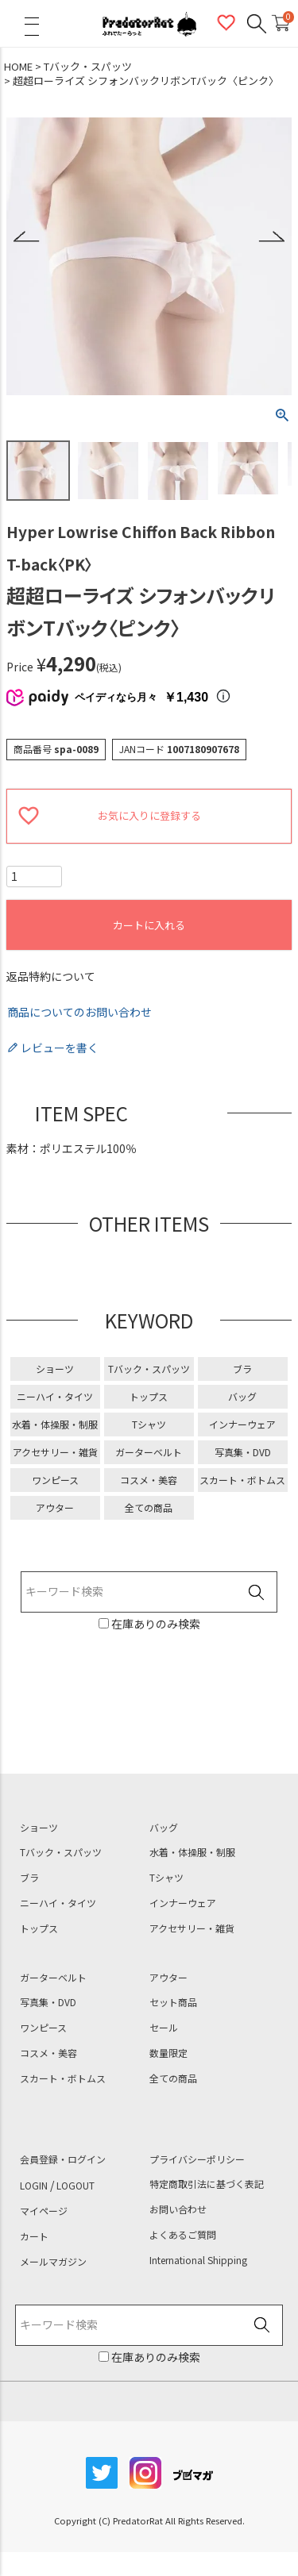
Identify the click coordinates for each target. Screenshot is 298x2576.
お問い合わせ (178, 2209)
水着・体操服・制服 (55, 1424)
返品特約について (50, 976)
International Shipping (198, 2260)
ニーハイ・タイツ (55, 1396)
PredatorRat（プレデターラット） (149, 24)
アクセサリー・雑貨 (55, 1452)
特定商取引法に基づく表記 (206, 2184)
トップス (149, 1396)
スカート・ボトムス (242, 1479)
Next (271, 237)
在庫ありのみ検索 (154, 1624)
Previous (27, 237)
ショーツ (55, 1368)
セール (163, 2027)
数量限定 (168, 2053)
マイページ (44, 2211)
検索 (256, 1592)
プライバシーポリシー (197, 2159)
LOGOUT (75, 2185)
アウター (55, 1507)
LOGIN (34, 2185)
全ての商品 (148, 1507)
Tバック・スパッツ (88, 67)
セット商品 (173, 2002)
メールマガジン (53, 2261)
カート (34, 2236)
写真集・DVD (243, 1452)
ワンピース (55, 1479)
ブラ (242, 1368)
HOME (18, 67)
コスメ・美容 (148, 1479)
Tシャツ (149, 1424)
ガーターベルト (148, 1452)
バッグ (242, 1396)
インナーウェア (242, 1424)
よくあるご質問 (182, 2234)
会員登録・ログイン (63, 2159)
